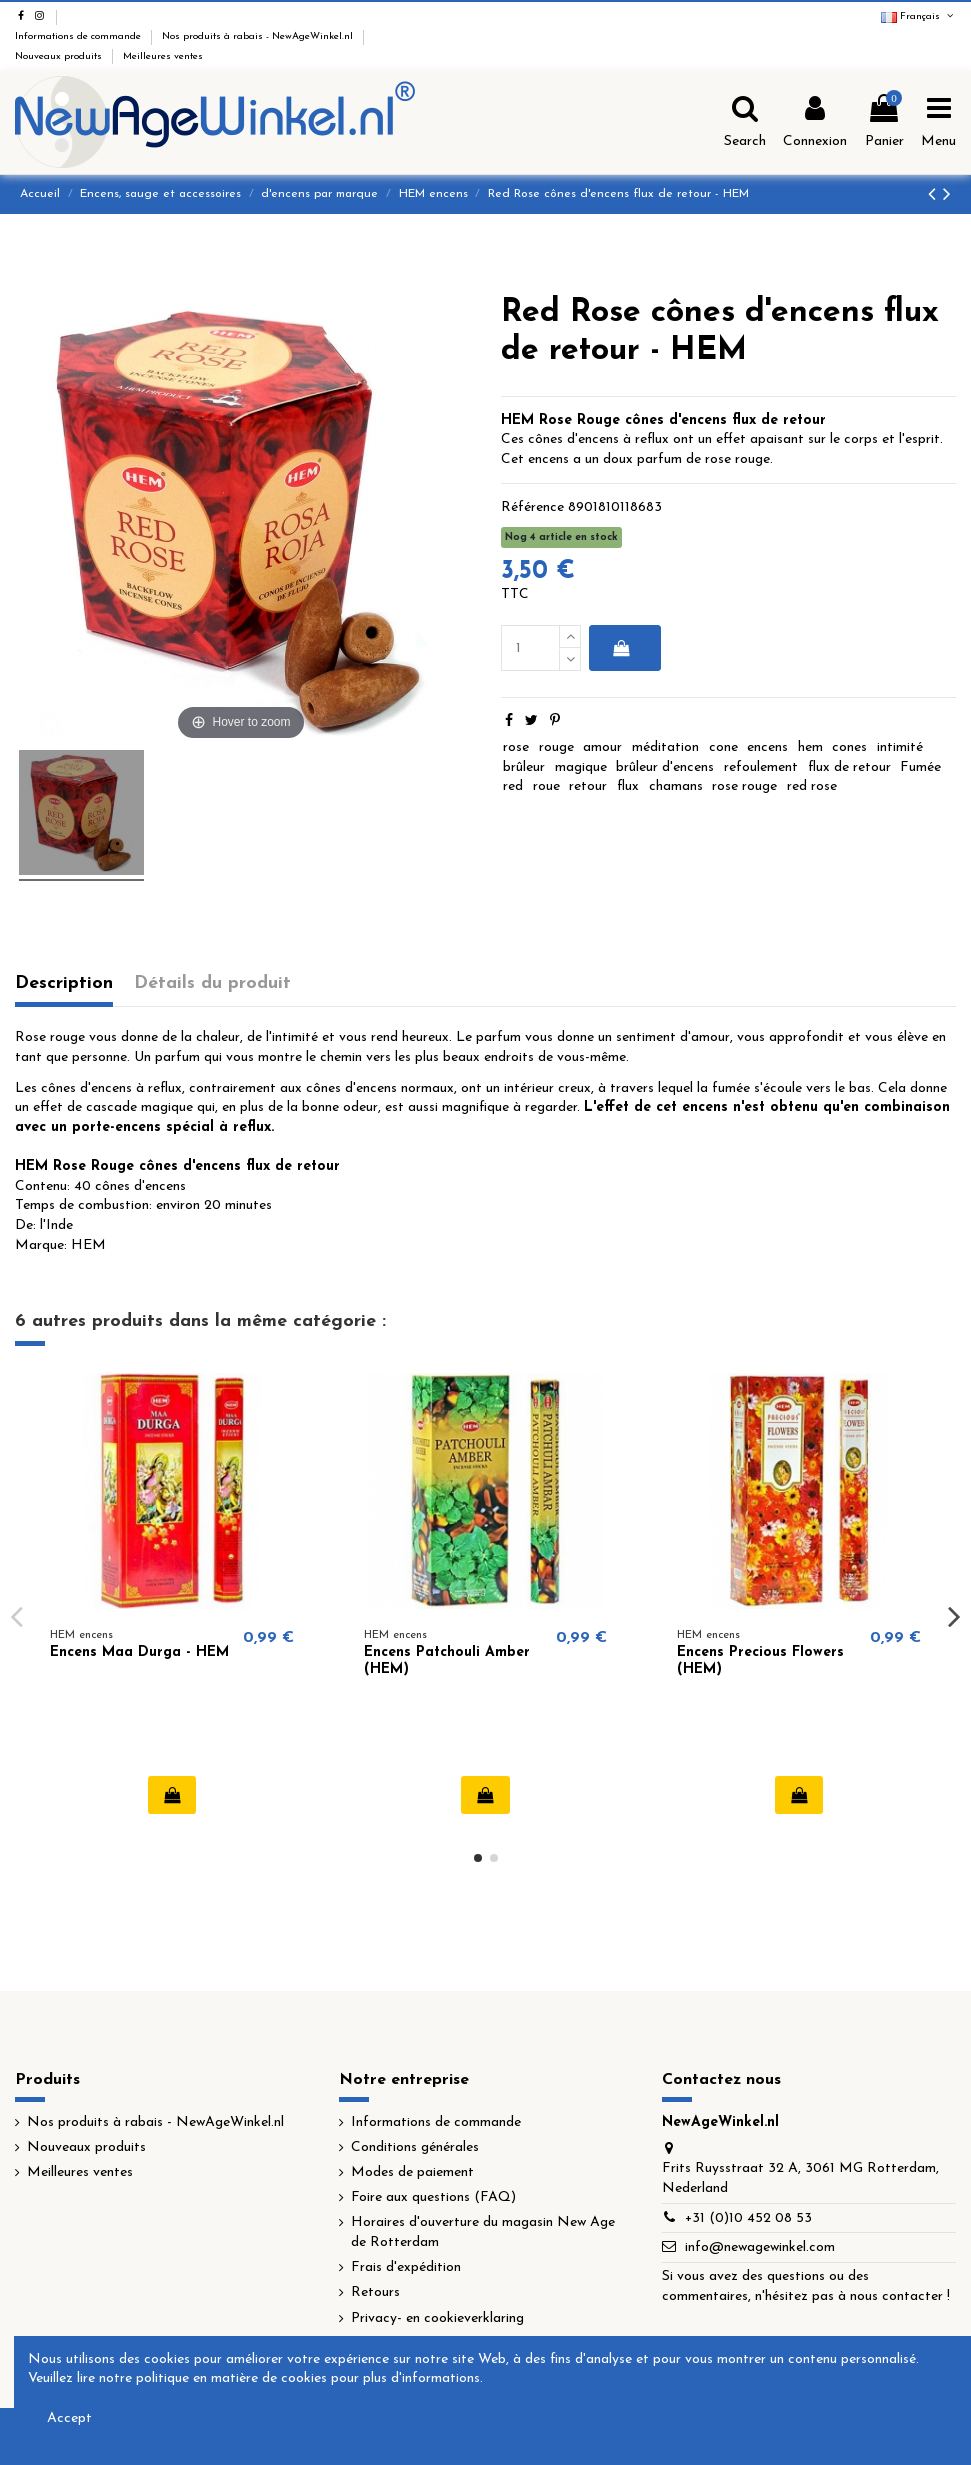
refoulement (761, 767)
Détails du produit (212, 983)
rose (516, 747)
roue (546, 786)
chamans (676, 786)
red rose (812, 786)
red (513, 786)
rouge (556, 747)
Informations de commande (79, 36)
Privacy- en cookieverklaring (437, 2318)
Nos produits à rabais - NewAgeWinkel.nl (259, 36)
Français (918, 16)
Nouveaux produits (60, 56)
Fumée (920, 767)
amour (602, 747)
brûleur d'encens (665, 767)
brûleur (524, 767)
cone (723, 747)
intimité (900, 747)
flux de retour (849, 767)
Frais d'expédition (406, 2267)
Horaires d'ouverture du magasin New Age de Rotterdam (483, 2232)
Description (64, 983)
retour (588, 786)
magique (581, 767)
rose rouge (744, 786)
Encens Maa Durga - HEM (139, 1652)
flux (628, 786)
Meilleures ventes (163, 56)
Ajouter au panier (621, 648)
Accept (69, 2418)
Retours (375, 2292)
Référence (532, 507)
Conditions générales (415, 2147)
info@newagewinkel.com (760, 2247)
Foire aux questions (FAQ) (433, 2197)
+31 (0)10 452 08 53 (748, 2218)
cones (849, 747)
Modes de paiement (412, 2172)
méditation (665, 747)
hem (810, 747)
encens (767, 747)
